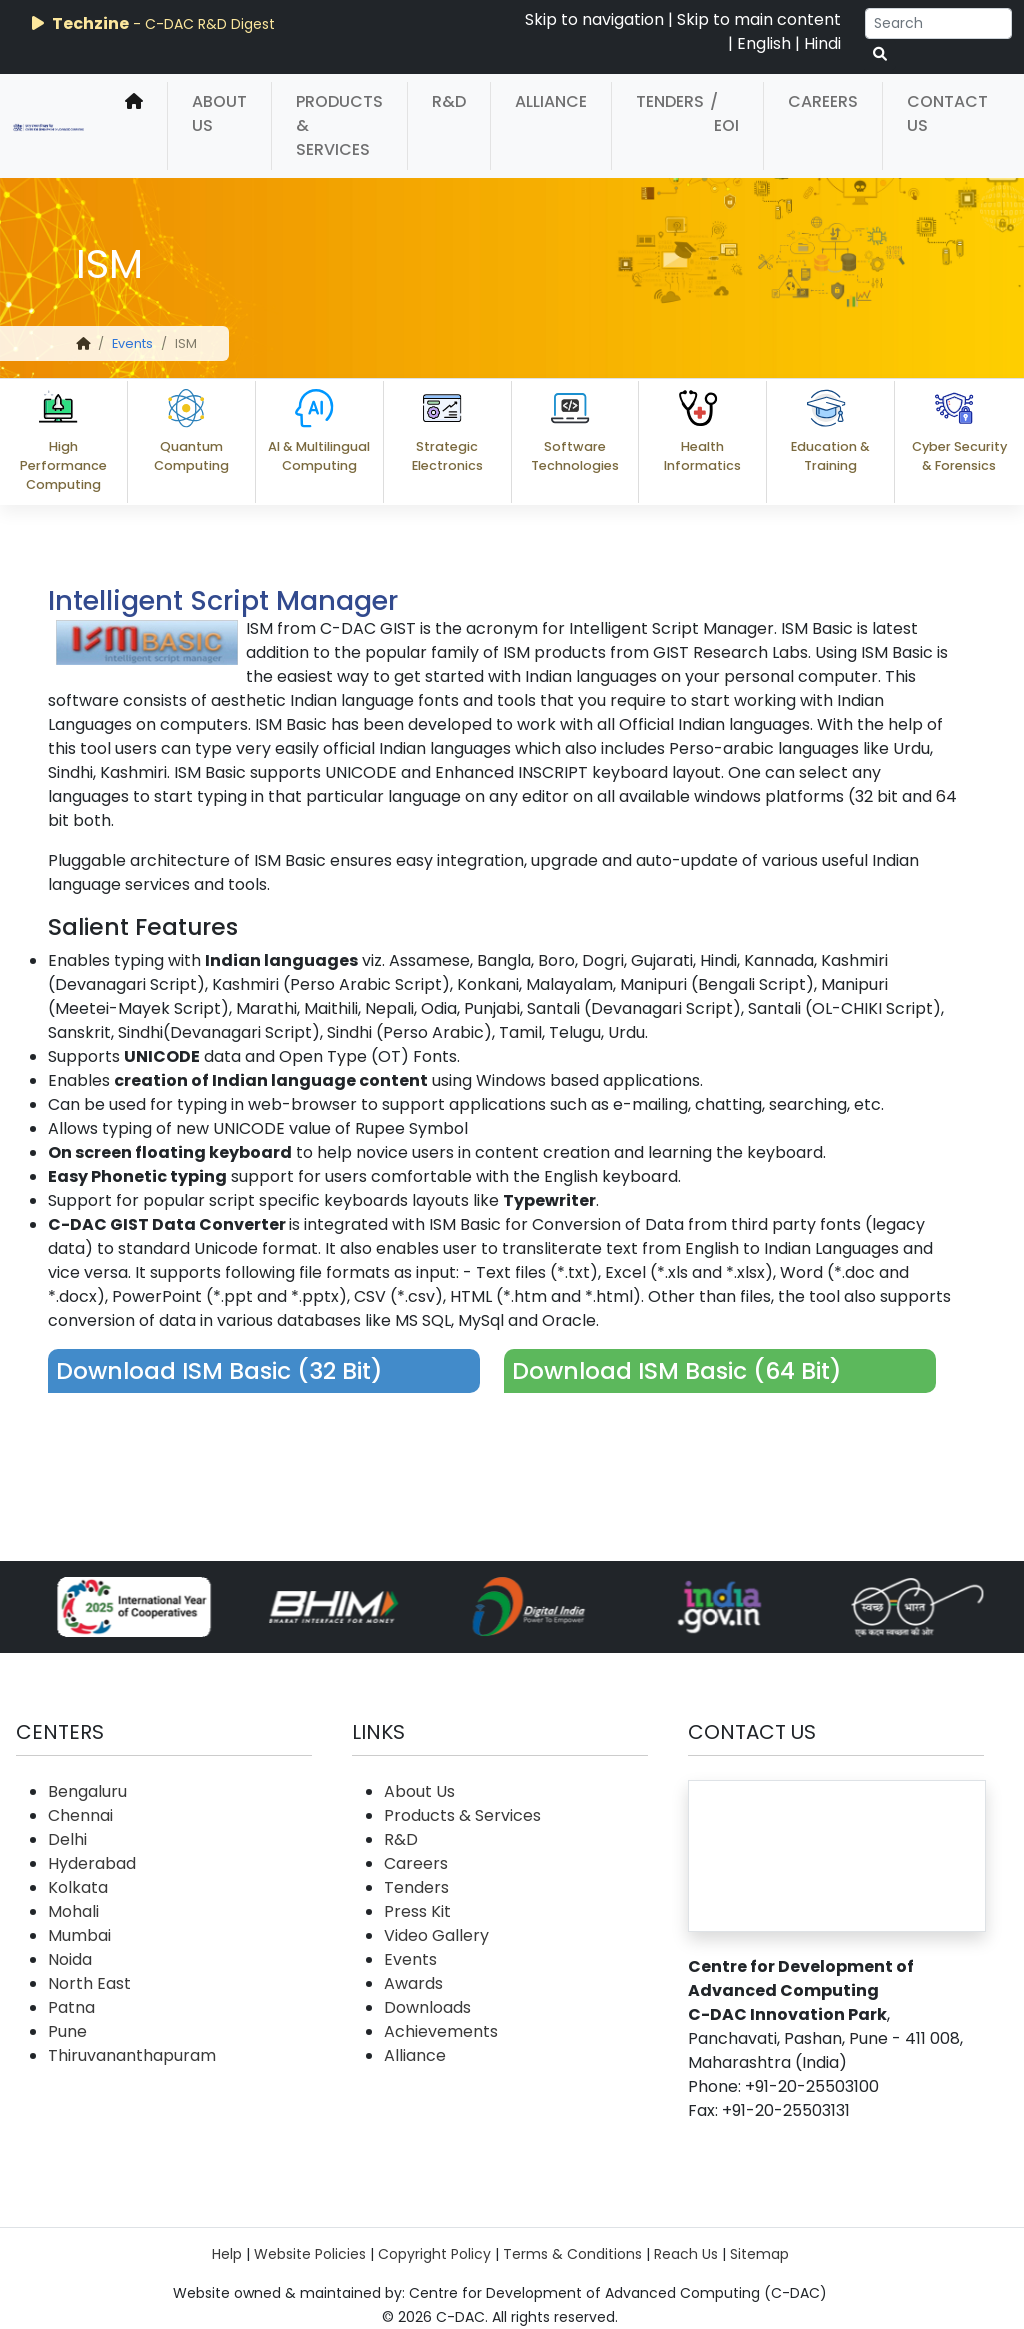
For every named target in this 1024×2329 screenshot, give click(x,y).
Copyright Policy (434, 2254)
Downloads (427, 2007)
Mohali (73, 1911)
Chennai (80, 1815)
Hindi (822, 43)
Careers (823, 101)
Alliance (551, 101)
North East (89, 1983)
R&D (449, 101)
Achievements (441, 2031)
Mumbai (79, 1935)
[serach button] (880, 54)
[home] (134, 126)
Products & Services (339, 125)
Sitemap (759, 2254)
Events (132, 343)
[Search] (938, 23)
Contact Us (947, 113)
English (764, 43)
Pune (67, 2031)
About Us (219, 113)
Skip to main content (759, 19)
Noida (70, 1959)
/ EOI (724, 113)
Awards (413, 1983)
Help (227, 2254)
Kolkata (78, 1887)
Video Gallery (436, 1935)
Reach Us (686, 2254)
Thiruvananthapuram (132, 2055)
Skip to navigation (594, 19)
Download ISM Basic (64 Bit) (677, 1370)
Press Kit (417, 1911)
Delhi (67, 1839)
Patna (71, 2007)
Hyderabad (92, 1863)
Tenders (670, 101)
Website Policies (310, 2254)
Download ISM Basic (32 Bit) (219, 1370)
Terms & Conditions (572, 2254)
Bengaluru (87, 1791)
